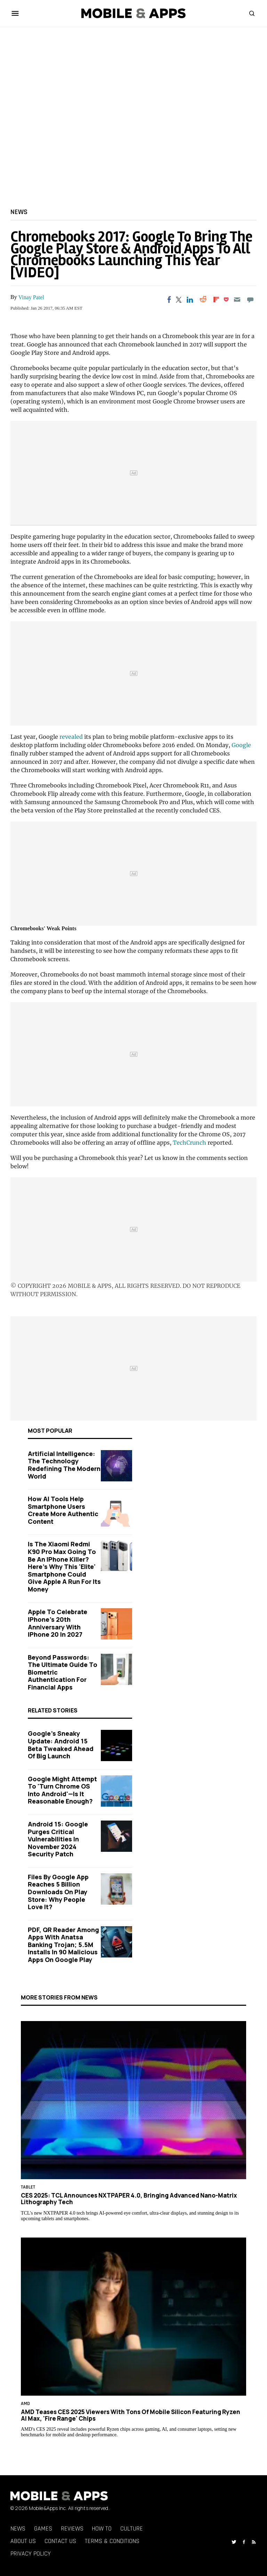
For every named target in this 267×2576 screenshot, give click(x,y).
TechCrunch (189, 1142)
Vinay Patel (31, 297)
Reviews (72, 2529)
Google (241, 745)
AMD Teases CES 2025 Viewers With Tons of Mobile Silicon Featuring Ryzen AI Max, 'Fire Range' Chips (130, 2415)
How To (102, 2529)
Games (43, 2529)
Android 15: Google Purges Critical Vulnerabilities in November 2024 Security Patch (58, 1839)
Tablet (28, 2187)
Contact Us (60, 2541)
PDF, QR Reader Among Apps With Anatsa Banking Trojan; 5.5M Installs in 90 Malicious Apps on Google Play (63, 1944)
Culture (131, 2529)
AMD (25, 2404)
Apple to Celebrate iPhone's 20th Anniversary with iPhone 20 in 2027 (57, 1623)
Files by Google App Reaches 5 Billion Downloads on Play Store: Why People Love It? (58, 1892)
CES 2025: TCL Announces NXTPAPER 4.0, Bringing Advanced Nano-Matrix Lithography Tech (129, 2198)
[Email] (237, 299)
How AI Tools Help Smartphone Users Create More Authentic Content (63, 1510)
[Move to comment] (250, 299)
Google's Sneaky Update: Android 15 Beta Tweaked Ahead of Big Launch (61, 1744)
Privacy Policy (30, 2554)
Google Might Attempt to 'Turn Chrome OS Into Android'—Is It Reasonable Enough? (62, 1790)
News (18, 211)
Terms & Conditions (112, 2541)
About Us (23, 2541)
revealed (71, 736)
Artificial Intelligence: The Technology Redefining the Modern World (64, 1464)
